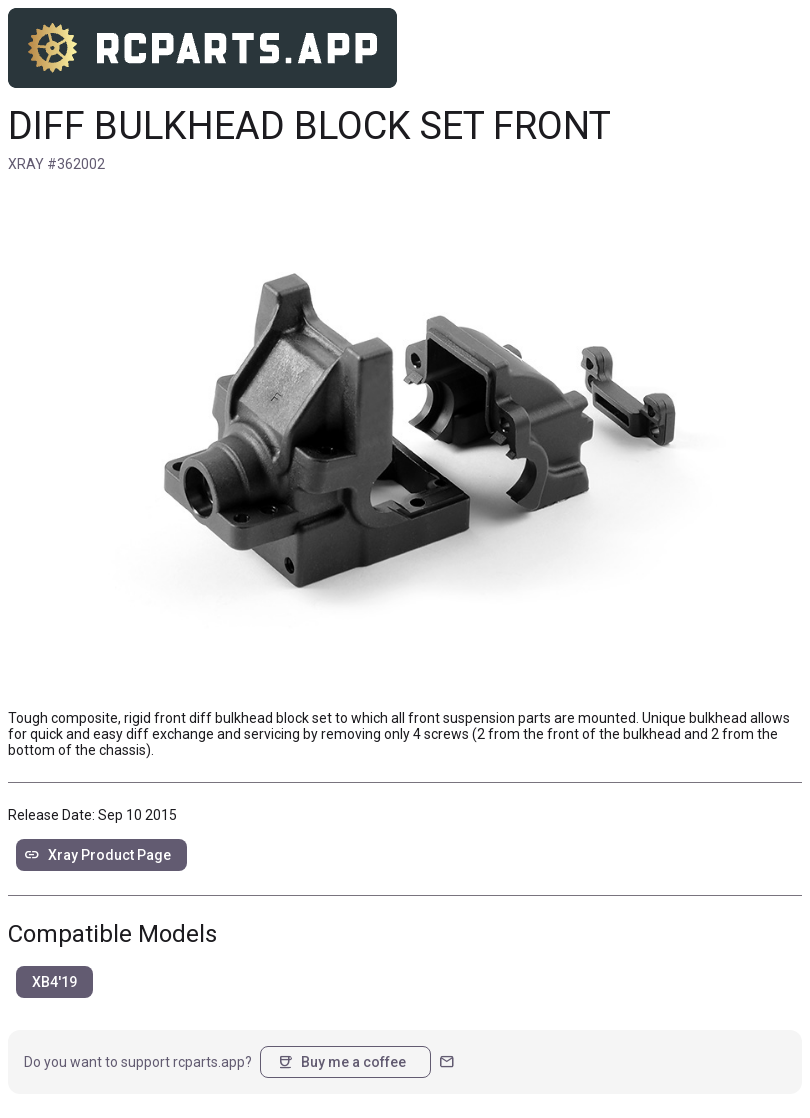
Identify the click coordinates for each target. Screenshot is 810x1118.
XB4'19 (54, 982)
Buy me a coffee (341, 1062)
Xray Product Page (97, 855)
